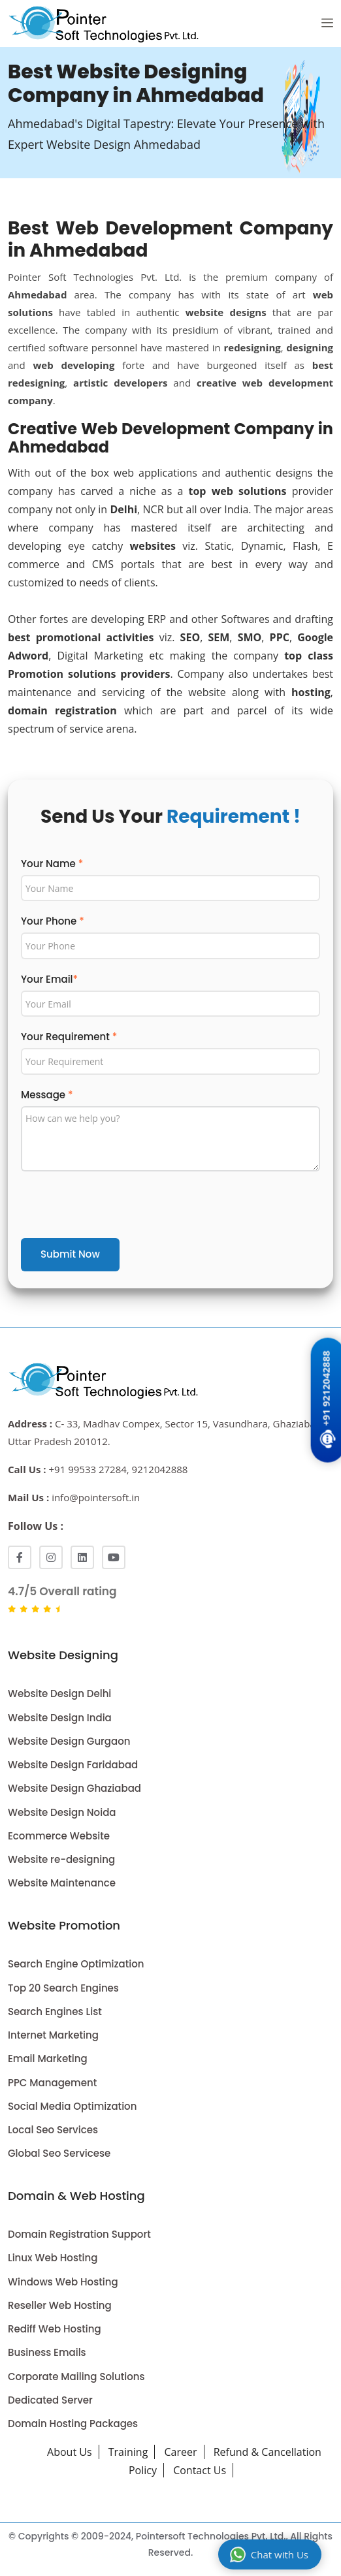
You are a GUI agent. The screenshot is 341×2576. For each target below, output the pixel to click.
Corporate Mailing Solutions (76, 2376)
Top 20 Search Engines (63, 1988)
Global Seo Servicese (59, 2153)
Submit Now (70, 1254)
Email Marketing (48, 2058)
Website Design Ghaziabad (74, 1788)
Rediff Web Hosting (54, 2329)
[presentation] (120, 1207)
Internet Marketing (53, 2035)
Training (128, 2452)
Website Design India (60, 1718)
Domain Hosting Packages (73, 2423)
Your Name (52, 863)
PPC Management (52, 2083)
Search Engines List (55, 2011)
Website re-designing (61, 1859)
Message (47, 1095)
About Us (69, 2452)
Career (181, 2452)
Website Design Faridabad (73, 1765)
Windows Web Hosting (63, 2282)
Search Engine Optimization (76, 1964)
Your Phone (52, 921)
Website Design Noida (62, 1812)
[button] (327, 23)
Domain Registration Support (79, 2234)
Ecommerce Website (59, 1836)
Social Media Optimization (72, 2106)
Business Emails (47, 2352)
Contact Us (199, 2470)
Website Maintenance (62, 1883)
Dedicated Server (50, 2400)
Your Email (49, 979)
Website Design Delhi (59, 1693)
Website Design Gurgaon (69, 1741)
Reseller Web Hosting (60, 2305)
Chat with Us (269, 2554)
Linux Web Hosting (52, 2258)
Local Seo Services (53, 2130)
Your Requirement (69, 1036)
